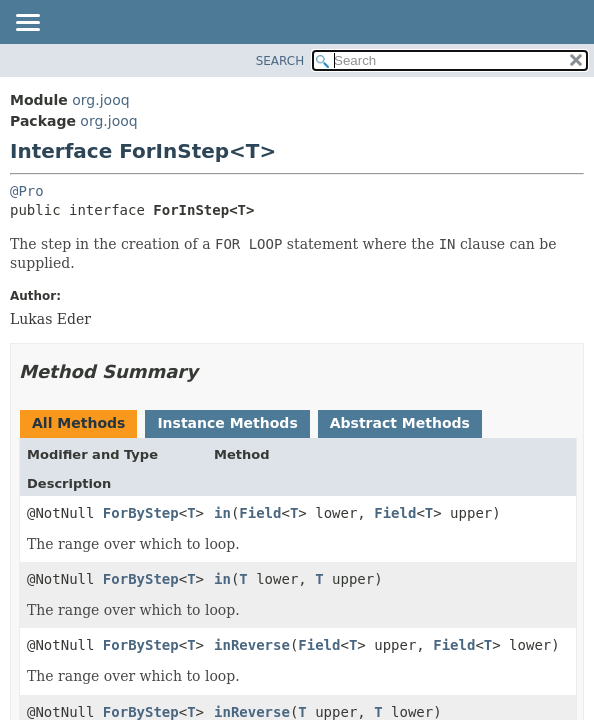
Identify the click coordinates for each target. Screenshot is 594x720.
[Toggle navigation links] (27, 24)
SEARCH (280, 61)
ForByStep (141, 513)
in (222, 513)
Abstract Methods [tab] (400, 423)
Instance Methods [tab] (227, 423)
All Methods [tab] (78, 423)
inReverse (252, 645)
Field (260, 513)
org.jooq (100, 100)
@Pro (27, 191)
